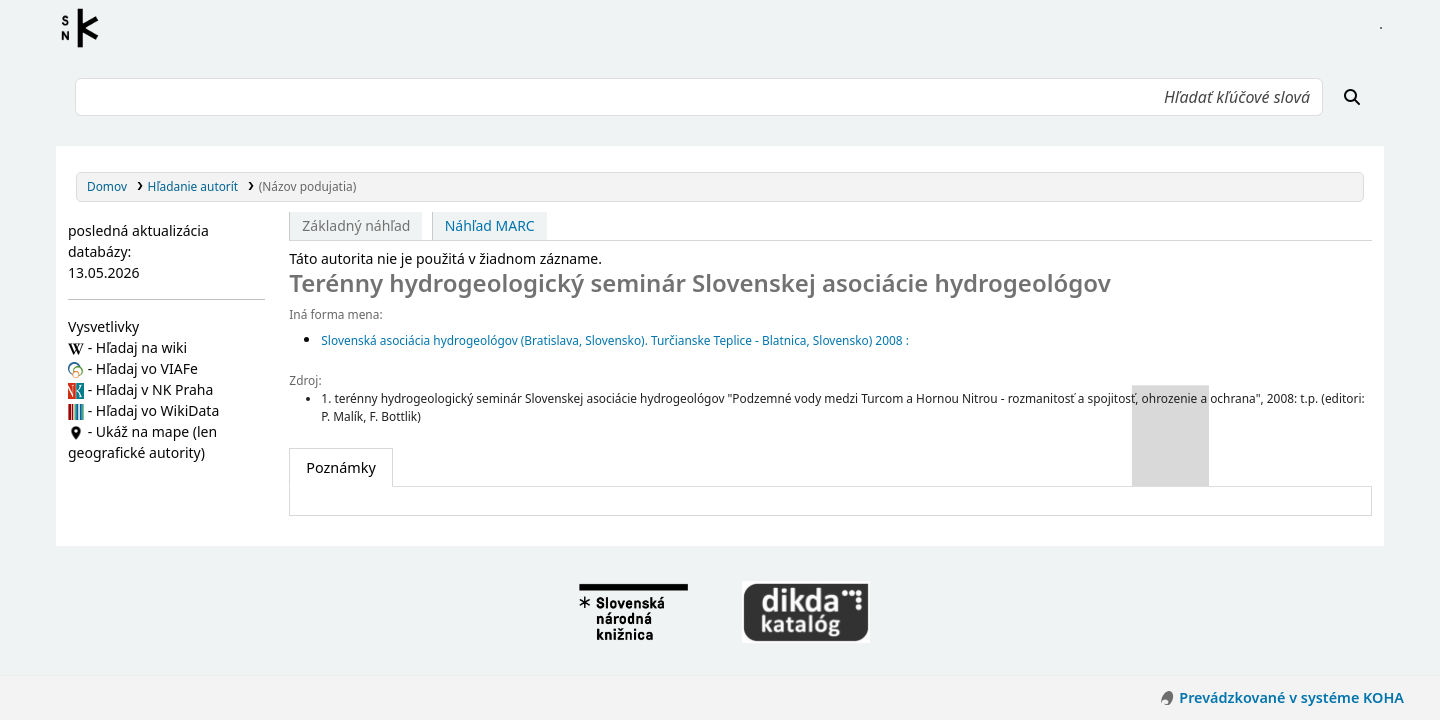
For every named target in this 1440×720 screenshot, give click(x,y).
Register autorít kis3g (86, 28)
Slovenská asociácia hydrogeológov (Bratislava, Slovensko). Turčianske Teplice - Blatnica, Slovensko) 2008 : (615, 340)
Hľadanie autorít (193, 186)
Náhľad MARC (490, 225)
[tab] (340, 468)
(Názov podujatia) (307, 186)
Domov (107, 186)
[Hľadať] (1352, 97)
